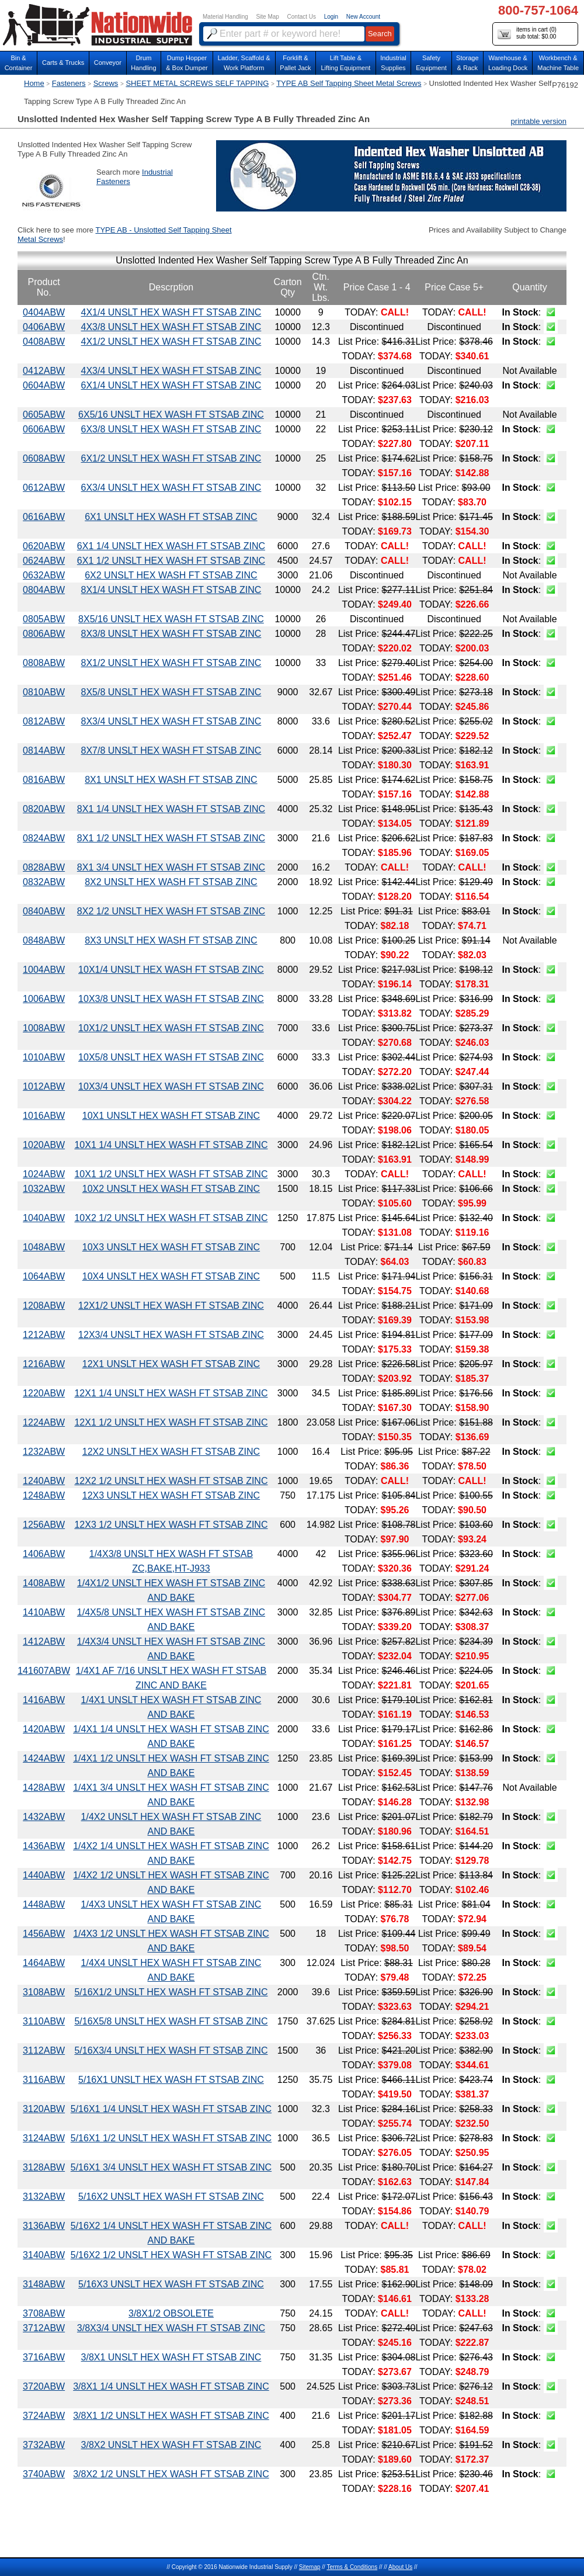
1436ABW (44, 1846)
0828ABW (44, 867)
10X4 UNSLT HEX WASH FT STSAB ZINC (171, 1276)
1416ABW (44, 1700)
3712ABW (44, 2328)
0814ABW (44, 750)
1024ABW (44, 1174)
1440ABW (44, 1875)
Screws (106, 83)
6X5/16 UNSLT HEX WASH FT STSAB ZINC (171, 414)
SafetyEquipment (431, 62)
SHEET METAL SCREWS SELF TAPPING (197, 83)
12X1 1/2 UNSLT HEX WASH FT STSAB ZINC (170, 1422)
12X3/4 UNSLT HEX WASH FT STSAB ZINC (171, 1335)
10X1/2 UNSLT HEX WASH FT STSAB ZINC (171, 1028)
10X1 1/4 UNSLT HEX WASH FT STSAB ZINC (170, 1145)
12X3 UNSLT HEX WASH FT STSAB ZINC (171, 1495)
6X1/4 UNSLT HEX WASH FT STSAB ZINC (171, 385)
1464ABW (44, 1963)
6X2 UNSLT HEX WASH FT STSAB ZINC (171, 575)
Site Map (267, 16)
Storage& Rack (467, 62)
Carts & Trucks (63, 62)
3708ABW (44, 2313)
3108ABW (44, 1992)
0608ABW (44, 458)
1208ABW (44, 1305)
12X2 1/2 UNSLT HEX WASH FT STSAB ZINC (170, 1481)
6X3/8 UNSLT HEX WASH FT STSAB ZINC (171, 429)
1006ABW (44, 999)
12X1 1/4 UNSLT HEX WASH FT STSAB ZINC (170, 1393)
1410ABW (44, 1612)
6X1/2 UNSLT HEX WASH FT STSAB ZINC (171, 458)
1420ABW (44, 1729)
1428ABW (44, 1788)
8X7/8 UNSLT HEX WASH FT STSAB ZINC (171, 750)
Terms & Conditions (351, 2567)
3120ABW (44, 2109)
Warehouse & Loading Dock (507, 62)
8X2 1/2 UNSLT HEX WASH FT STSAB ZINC (171, 911)
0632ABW (44, 575)
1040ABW (44, 1218)
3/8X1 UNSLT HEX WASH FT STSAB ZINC (171, 2357)
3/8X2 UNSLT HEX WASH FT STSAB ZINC (171, 2445)
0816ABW (44, 780)
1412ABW (44, 1641)
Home (34, 83)
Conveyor (107, 62)
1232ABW (44, 1452)
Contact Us (301, 16)
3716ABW (44, 2357)
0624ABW (44, 561)
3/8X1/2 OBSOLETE (171, 2313)
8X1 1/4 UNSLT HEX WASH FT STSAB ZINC (171, 809)
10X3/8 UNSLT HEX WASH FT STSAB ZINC (171, 999)
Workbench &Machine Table (558, 62)
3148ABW (44, 2284)
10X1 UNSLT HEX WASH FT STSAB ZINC (171, 1116)
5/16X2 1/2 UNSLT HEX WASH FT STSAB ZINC (171, 2255)
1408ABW (44, 1583)
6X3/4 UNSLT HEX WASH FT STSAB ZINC (171, 488)
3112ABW (44, 2050)
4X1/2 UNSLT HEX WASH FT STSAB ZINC (171, 341)
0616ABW (44, 517)
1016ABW (44, 1116)
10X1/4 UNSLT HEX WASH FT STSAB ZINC (171, 970)
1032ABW (44, 1189)
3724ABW (44, 2416)
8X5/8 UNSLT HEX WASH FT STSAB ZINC (171, 692)
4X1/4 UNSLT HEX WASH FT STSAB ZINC (171, 312)
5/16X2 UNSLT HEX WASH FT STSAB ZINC (171, 2196)
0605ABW (44, 414)
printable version (538, 121)
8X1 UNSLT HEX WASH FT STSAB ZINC (171, 780)
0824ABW (44, 838)
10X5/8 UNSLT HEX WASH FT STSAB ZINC (171, 1057)
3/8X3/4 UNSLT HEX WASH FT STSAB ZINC (171, 2328)
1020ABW (44, 1145)
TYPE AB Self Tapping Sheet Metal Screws (348, 83)
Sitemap (310, 2567)
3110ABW (44, 2021)
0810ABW (44, 692)
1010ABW (44, 1057)
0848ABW (44, 940)
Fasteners (69, 83)
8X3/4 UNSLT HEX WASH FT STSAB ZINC (171, 721)
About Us (400, 2567)
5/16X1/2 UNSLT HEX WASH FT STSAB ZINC (170, 1992)
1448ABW (44, 1904)
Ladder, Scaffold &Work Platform (244, 62)
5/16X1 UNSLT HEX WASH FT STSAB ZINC (171, 2080)
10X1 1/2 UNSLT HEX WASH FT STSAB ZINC (170, 1174)
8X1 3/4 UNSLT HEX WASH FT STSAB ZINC (171, 867)
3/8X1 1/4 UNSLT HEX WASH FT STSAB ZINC (171, 2386)
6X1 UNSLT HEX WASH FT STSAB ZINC (171, 517)
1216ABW (44, 1364)
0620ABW (44, 546)
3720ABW (44, 2386)
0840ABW (44, 911)
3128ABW (44, 2167)
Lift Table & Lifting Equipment (345, 62)
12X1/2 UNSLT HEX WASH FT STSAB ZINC (171, 1305)
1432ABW (44, 1817)
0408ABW (44, 341)
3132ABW (44, 2196)
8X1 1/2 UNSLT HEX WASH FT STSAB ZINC (171, 838)
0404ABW (44, 312)
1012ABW (44, 1086)
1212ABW (44, 1335)
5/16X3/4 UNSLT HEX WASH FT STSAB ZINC (170, 2050)
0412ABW (44, 371)
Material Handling (225, 16)
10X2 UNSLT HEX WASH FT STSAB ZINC (171, 1189)
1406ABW (44, 1554)
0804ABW (44, 590)
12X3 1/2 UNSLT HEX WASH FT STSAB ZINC (170, 1525)
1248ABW (44, 1495)
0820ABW (44, 809)
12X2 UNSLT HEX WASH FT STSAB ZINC (171, 1452)
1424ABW (44, 1758)
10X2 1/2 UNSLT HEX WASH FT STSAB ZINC (170, 1218)
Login (331, 16)
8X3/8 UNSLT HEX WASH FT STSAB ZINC (171, 634)
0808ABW (44, 663)
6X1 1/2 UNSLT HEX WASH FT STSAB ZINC (171, 561)
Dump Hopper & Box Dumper (187, 62)
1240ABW (44, 1481)
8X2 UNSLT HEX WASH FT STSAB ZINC (171, 882)
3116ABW (44, 2080)
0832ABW (44, 882)
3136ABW (44, 2226)
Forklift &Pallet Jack (295, 62)
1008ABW (44, 1028)
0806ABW (44, 634)
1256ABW (44, 1525)
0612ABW (44, 488)
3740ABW (44, 2474)
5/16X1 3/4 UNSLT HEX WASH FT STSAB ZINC (171, 2167)
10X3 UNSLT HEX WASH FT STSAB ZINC (171, 1247)
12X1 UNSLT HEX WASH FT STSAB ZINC (171, 1364)
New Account (363, 16)
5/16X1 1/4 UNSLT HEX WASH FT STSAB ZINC (171, 2109)
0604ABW (44, 385)
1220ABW (44, 1393)
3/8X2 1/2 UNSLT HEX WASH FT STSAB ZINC (171, 2474)
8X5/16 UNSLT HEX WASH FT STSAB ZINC (171, 619)
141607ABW (44, 1671)
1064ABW (44, 1276)
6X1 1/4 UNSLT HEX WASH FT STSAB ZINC (171, 546)
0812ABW (44, 721)
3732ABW (44, 2445)
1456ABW (44, 1934)
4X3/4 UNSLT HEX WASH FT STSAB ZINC (171, 371)
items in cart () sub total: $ (527, 33)
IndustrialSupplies (393, 62)
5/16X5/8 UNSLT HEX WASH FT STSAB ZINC (170, 2021)
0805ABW (44, 619)
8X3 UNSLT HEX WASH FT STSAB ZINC (171, 940)
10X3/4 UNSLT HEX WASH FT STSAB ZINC (171, 1086)
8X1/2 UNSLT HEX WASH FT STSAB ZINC (171, 663)
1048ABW (44, 1247)
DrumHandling (143, 62)
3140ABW (44, 2255)
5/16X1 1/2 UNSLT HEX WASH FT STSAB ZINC (171, 2138)
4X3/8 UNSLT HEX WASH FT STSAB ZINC (171, 327)
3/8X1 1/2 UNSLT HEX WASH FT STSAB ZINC (171, 2416)
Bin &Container (19, 62)
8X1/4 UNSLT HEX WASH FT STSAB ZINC (171, 590)
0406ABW (44, 327)
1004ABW (44, 970)
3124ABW (44, 2138)
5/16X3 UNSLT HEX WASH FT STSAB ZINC (171, 2284)
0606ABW (44, 429)
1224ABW (44, 1422)
